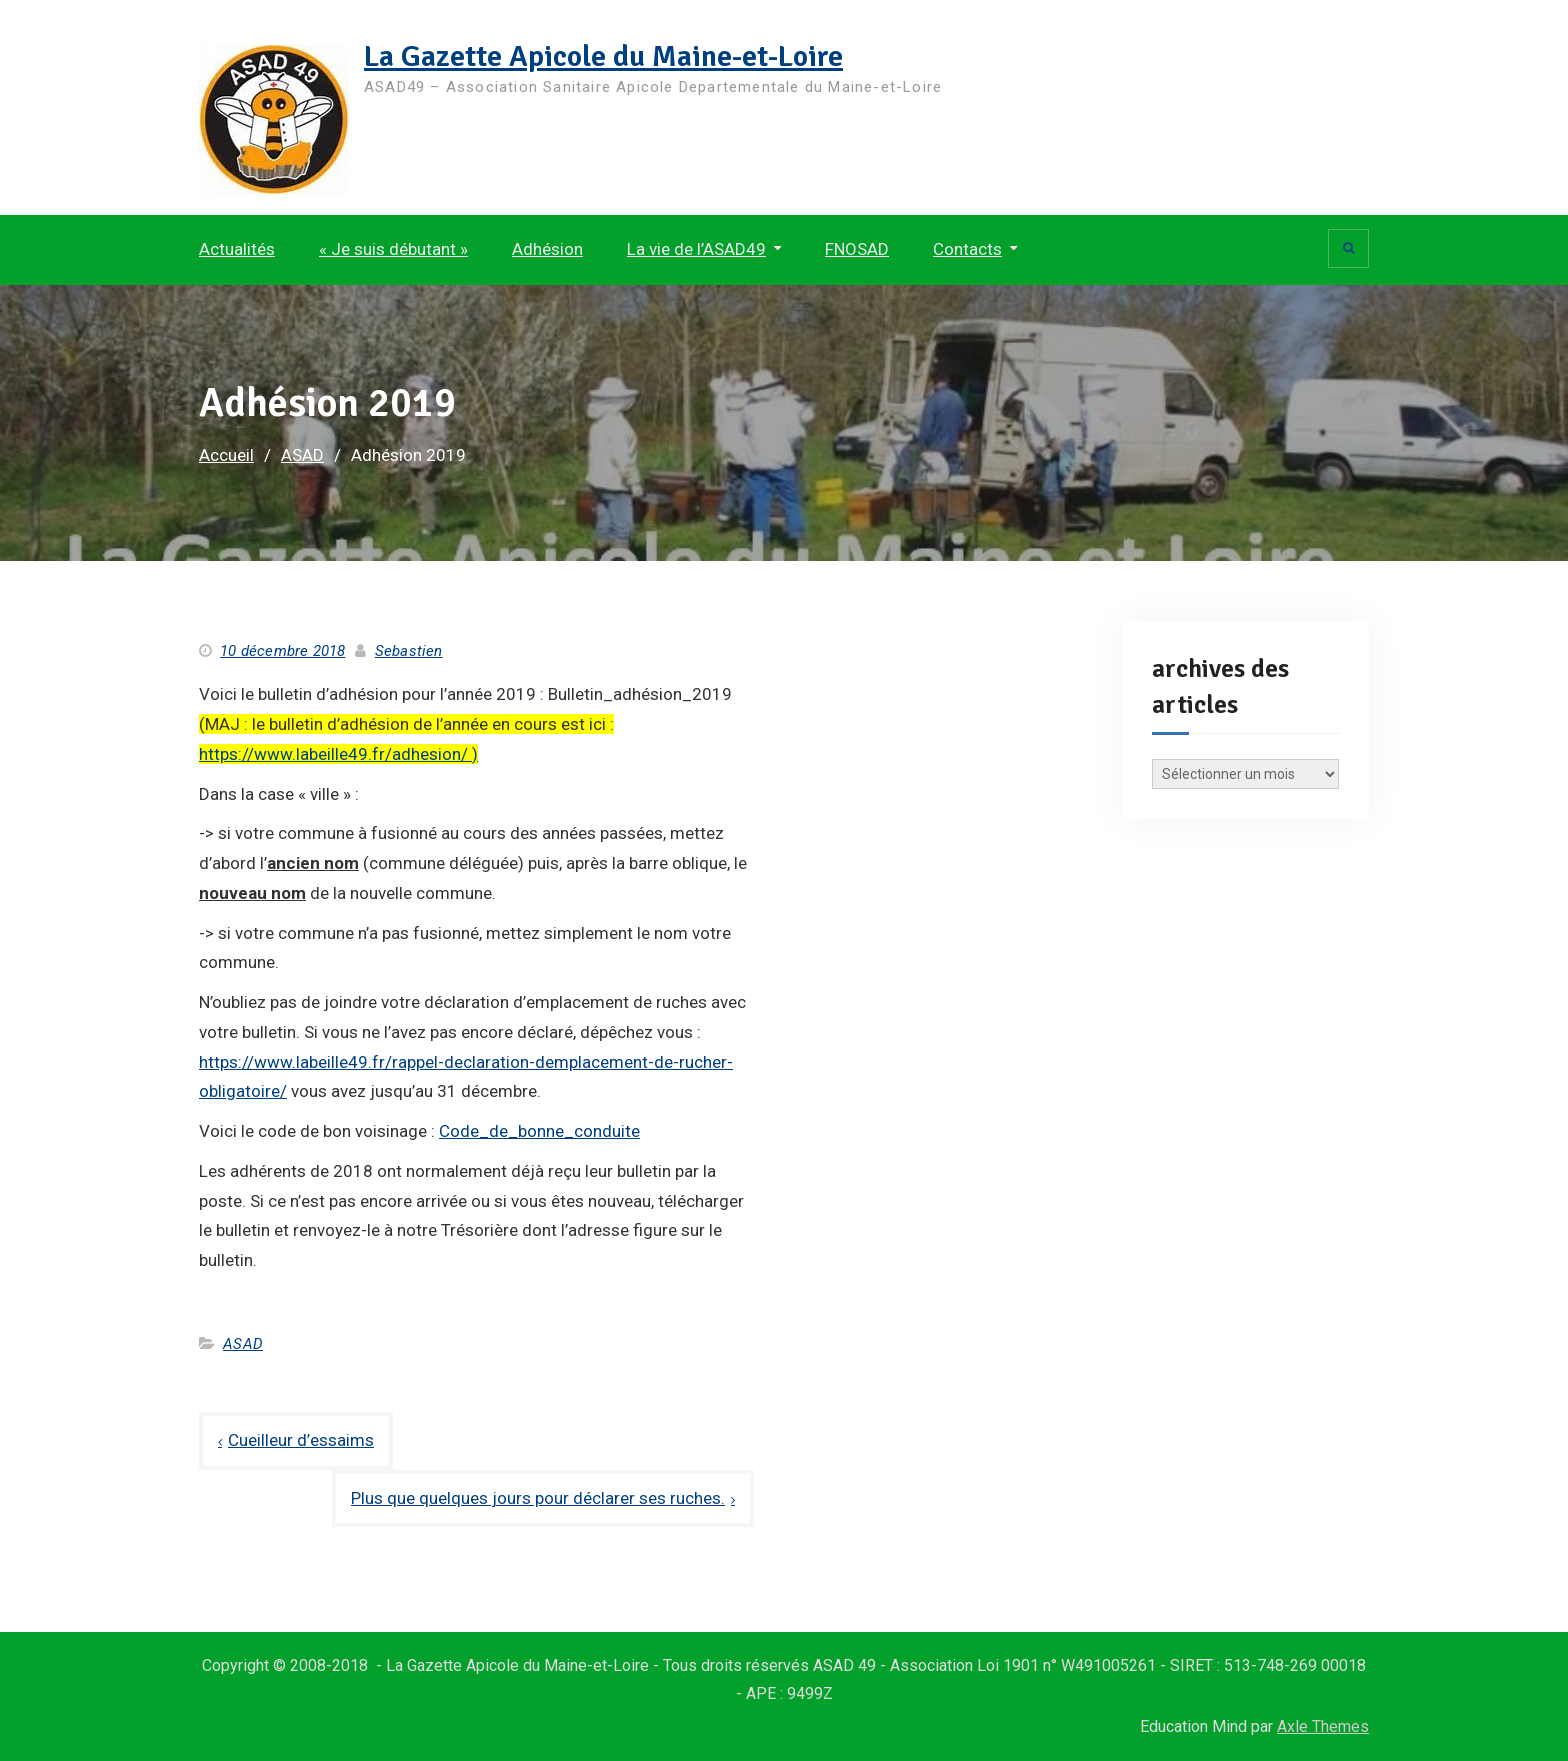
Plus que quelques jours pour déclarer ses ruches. (538, 1498)
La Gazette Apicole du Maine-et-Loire (603, 56)
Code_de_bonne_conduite (539, 1131)
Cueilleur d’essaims (301, 1440)
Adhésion (547, 249)
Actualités (237, 249)
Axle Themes (1323, 1726)
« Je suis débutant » (393, 249)
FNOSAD (857, 249)
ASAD (243, 1344)
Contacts (967, 249)
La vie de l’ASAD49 (696, 249)
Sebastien (409, 651)
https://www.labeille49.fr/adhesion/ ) (338, 754)
